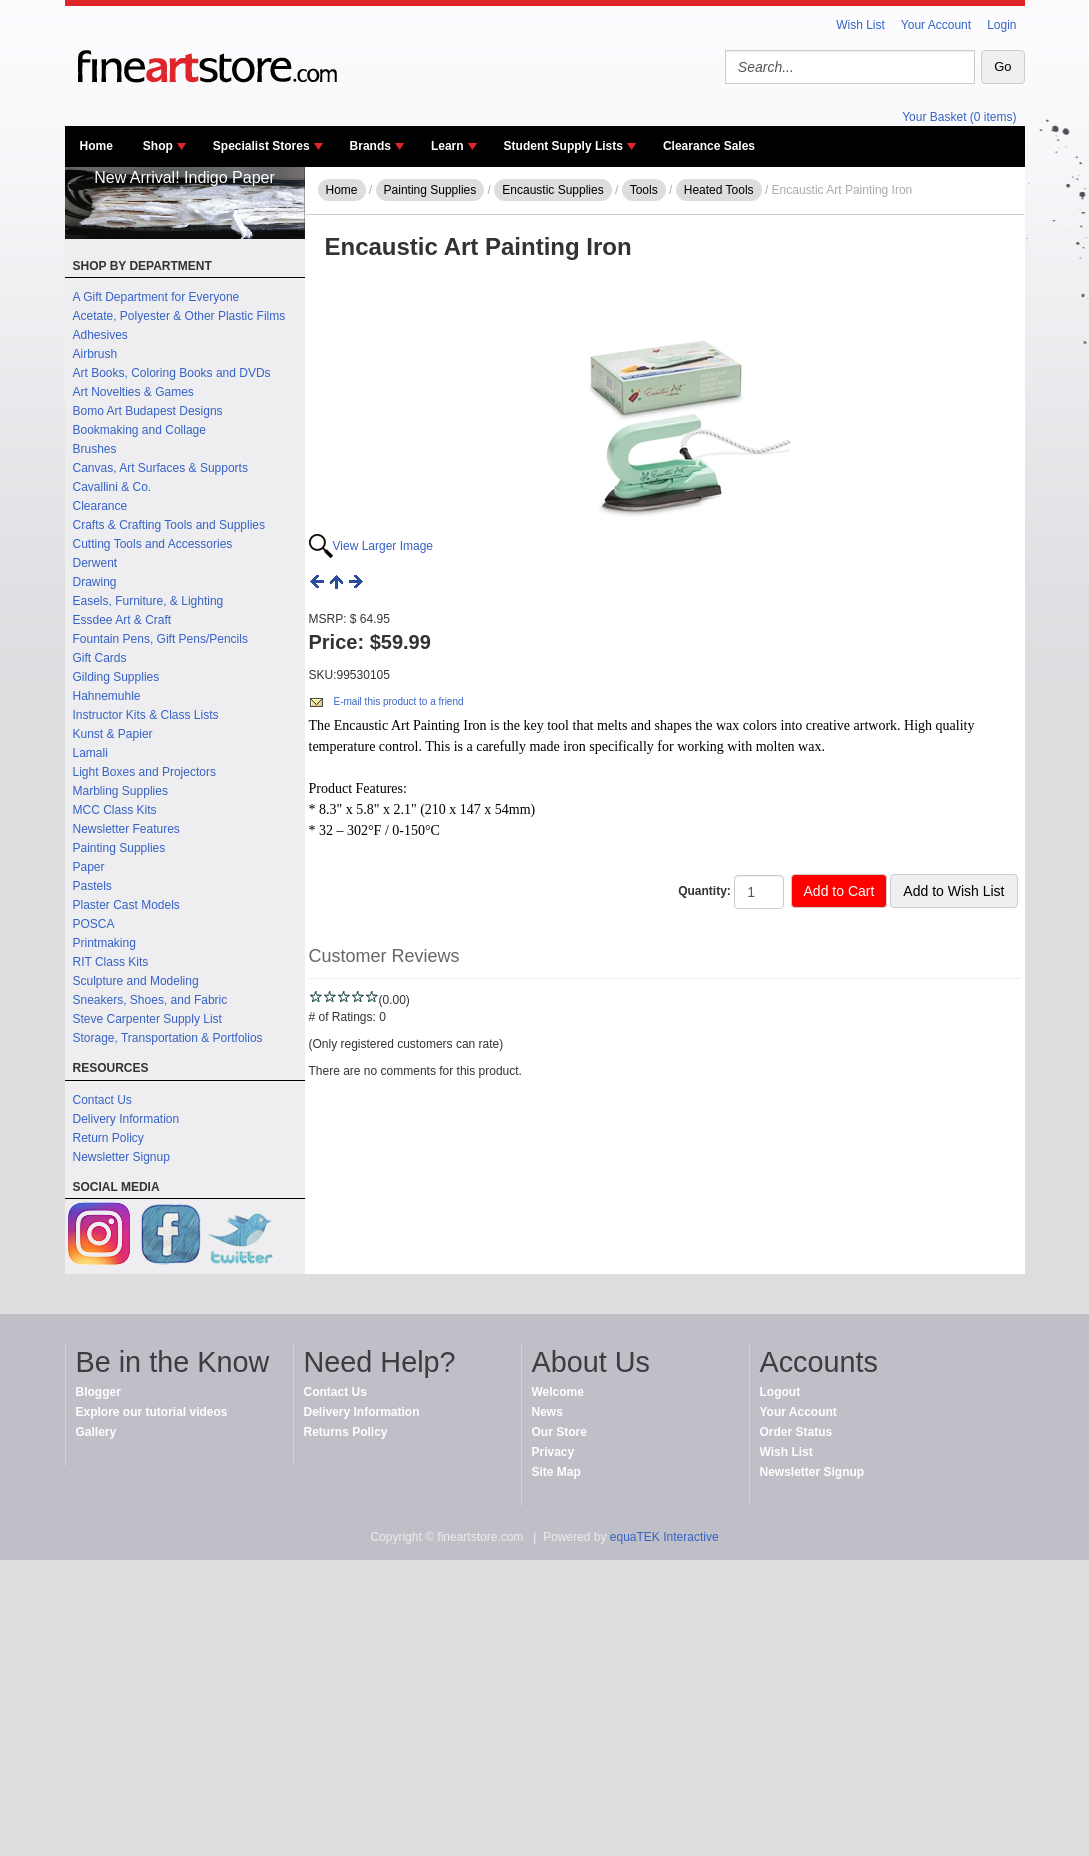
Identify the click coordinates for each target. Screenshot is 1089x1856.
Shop (158, 146)
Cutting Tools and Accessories (153, 544)
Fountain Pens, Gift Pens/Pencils (160, 639)
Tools (644, 190)
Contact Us (102, 1100)
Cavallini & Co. (112, 487)
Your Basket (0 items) (959, 117)
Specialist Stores (261, 146)
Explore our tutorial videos (152, 1412)
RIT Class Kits (111, 962)
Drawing (95, 582)
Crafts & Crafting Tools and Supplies (169, 525)
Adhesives (100, 335)
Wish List (860, 25)
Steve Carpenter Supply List (147, 1019)
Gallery (96, 1432)
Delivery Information (126, 1119)
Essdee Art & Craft (122, 620)
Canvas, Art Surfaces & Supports (160, 468)
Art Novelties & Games (133, 392)
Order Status (796, 1432)
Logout (780, 1392)
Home (96, 146)
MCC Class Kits (115, 810)
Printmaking (104, 943)
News (547, 1412)
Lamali (90, 753)
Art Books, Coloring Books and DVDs (172, 373)
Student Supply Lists (563, 146)
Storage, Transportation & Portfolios (168, 1038)
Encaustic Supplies (552, 190)
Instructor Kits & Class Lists (146, 715)
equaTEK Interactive (664, 1537)
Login (1001, 25)
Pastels (92, 886)
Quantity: (704, 891)
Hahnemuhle (107, 696)
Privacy (553, 1452)
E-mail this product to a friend (399, 701)
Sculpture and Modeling (136, 981)
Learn (447, 146)
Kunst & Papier (113, 734)
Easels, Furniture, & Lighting (148, 601)
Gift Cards (100, 658)
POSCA (94, 924)
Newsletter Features (126, 829)
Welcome (558, 1392)
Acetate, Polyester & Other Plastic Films (179, 316)
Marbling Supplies (120, 791)
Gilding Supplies (116, 677)
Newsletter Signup (121, 1157)
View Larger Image (383, 546)
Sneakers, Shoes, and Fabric (150, 1000)
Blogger (98, 1392)
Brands (370, 146)
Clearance (100, 506)
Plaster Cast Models (126, 905)
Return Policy (108, 1138)
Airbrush (95, 354)
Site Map (556, 1472)
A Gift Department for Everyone (156, 297)
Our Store (559, 1432)
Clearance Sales (709, 146)
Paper (89, 867)
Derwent (95, 563)
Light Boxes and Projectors (144, 772)
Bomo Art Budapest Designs (148, 411)
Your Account (936, 25)
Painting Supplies (119, 848)
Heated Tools (719, 190)
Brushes (95, 449)
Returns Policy (346, 1432)
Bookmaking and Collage (139, 430)
